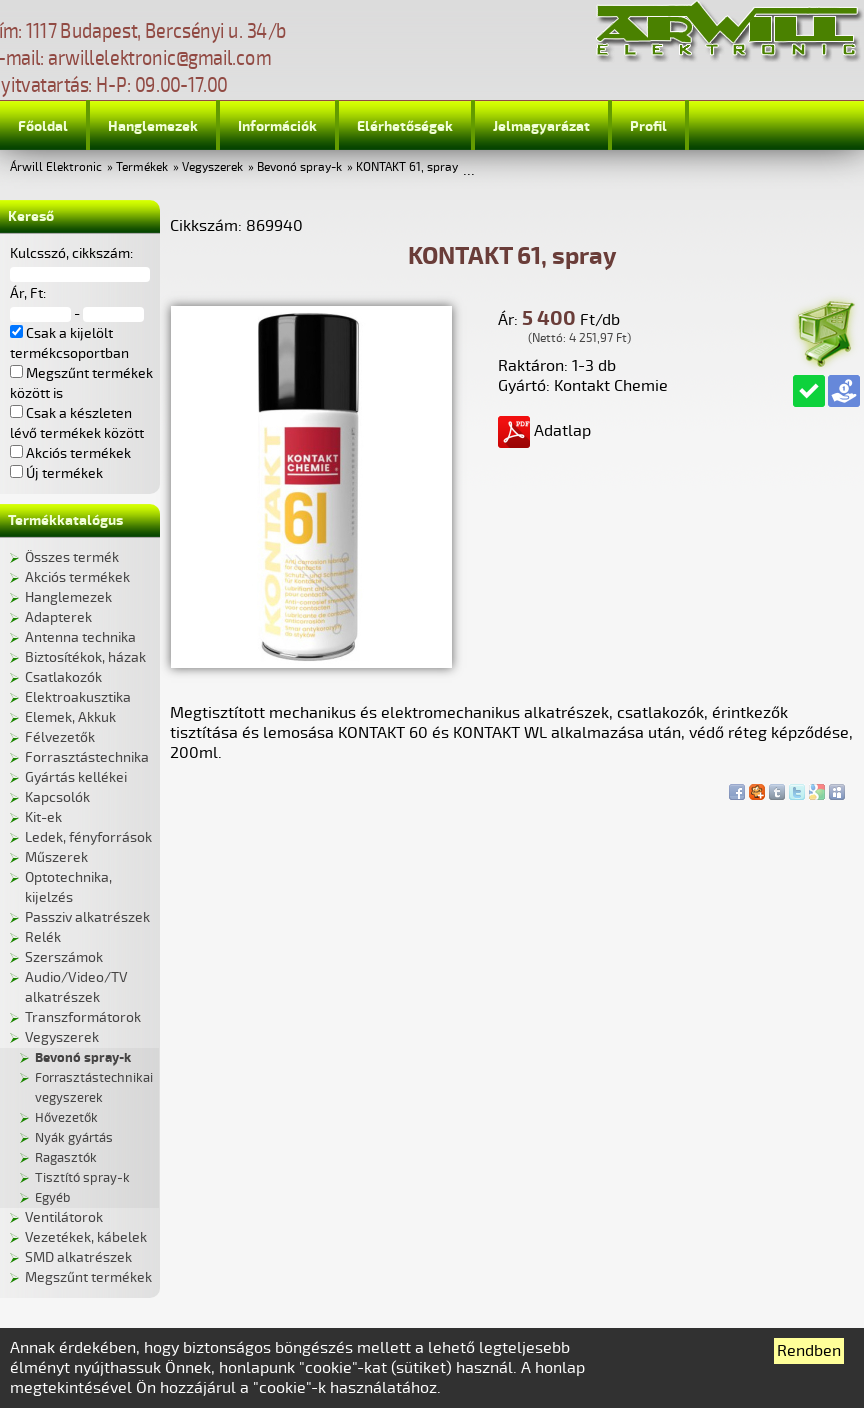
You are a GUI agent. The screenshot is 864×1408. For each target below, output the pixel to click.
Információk (277, 126)
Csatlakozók (63, 677)
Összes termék (72, 557)
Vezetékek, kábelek (86, 1237)
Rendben (809, 1351)
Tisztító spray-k (82, 1178)
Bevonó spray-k (299, 167)
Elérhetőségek (405, 126)
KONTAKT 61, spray (407, 167)
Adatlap (544, 431)
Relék (43, 937)
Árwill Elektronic (56, 167)
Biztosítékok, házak (85, 657)
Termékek (142, 167)
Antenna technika (80, 637)
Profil (648, 126)
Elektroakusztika (78, 697)
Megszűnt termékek (88, 1277)
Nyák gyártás (74, 1138)
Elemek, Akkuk (70, 717)
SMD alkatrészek (78, 1257)
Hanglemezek (153, 126)
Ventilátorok (64, 1217)
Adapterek (58, 617)
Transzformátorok (83, 1017)
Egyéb (52, 1198)
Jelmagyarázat (541, 126)
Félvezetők (60, 737)
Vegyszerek (212, 167)
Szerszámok (64, 957)
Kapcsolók (57, 797)
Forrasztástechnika (87, 757)
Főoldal (43, 126)
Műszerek (56, 857)
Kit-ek (43, 817)
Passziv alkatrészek (87, 917)
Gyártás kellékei (76, 777)
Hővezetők (66, 1118)
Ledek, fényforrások (88, 837)
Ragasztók (66, 1158)
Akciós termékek (77, 577)
